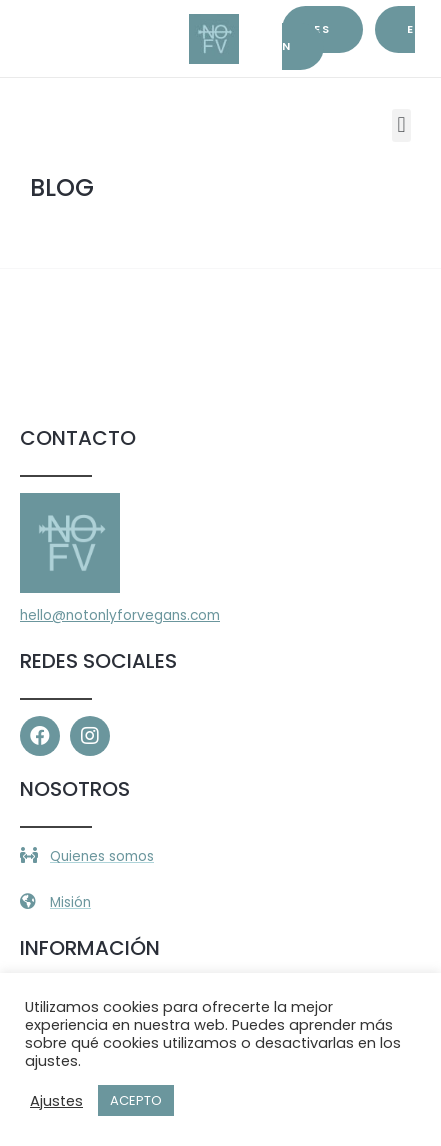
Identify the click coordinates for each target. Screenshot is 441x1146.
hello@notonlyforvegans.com (120, 615)
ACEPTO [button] (136, 1100)
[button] (401, 125)
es (322, 29)
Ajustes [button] (56, 1101)
